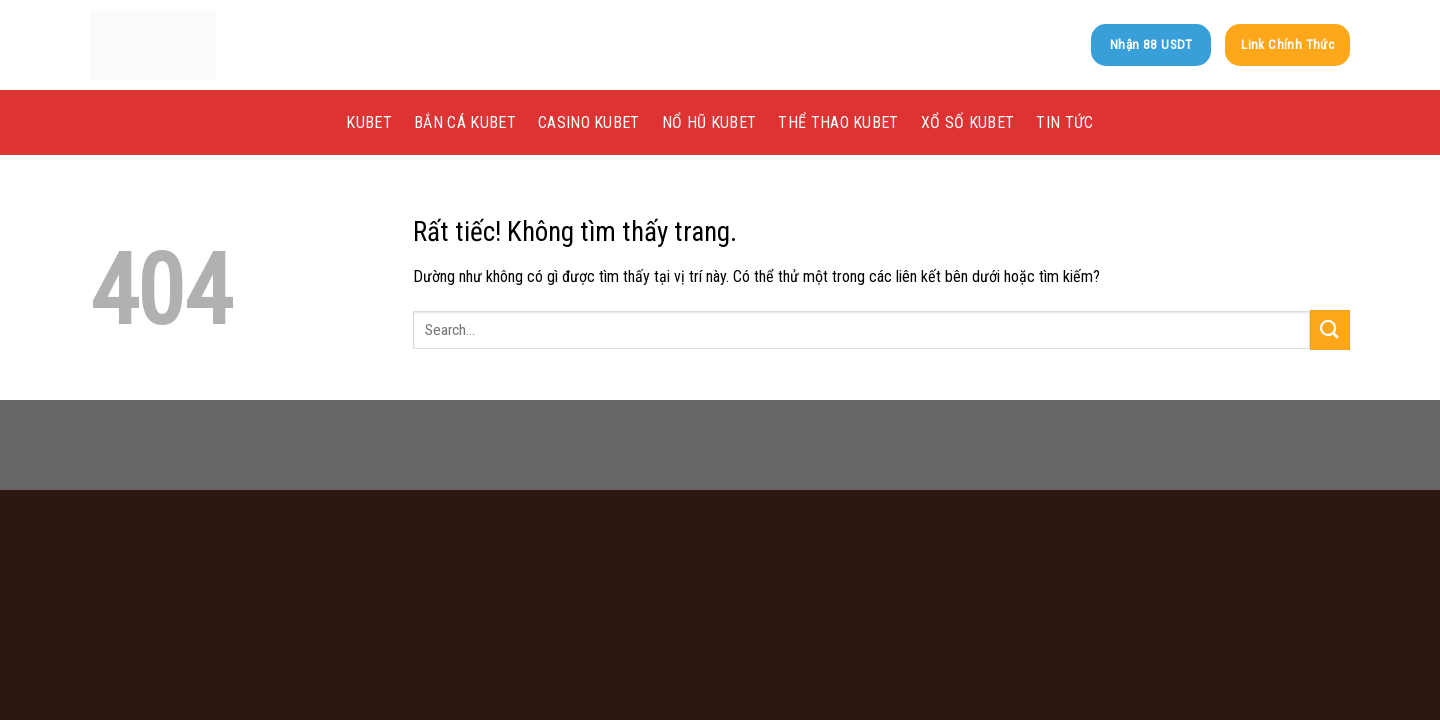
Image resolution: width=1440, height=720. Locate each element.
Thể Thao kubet (838, 122)
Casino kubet (589, 122)
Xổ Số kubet (968, 122)
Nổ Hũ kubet (709, 122)
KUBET (369, 122)
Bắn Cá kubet (465, 122)
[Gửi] (1330, 329)
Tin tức (1064, 122)
